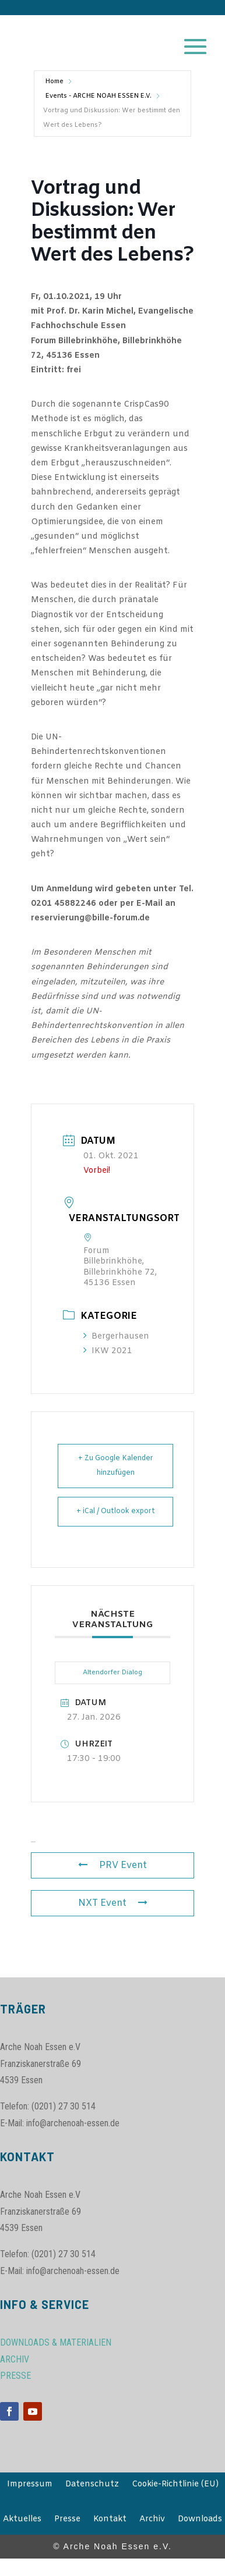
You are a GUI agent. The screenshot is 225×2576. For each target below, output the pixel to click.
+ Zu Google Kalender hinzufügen (115, 1466)
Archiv (152, 2520)
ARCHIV (14, 2359)
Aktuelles (22, 2520)
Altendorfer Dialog (112, 1672)
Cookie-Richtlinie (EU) (175, 2485)
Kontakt (109, 2520)
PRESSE (15, 2375)
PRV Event (112, 1865)
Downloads (200, 2520)
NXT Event (112, 1903)
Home (54, 81)
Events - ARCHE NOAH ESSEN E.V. (98, 96)
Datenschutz (92, 2485)
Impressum (29, 2485)
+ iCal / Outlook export (115, 1511)
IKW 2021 (107, 1351)
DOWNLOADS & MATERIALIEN (55, 2342)
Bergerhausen (116, 1336)
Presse (67, 2520)
